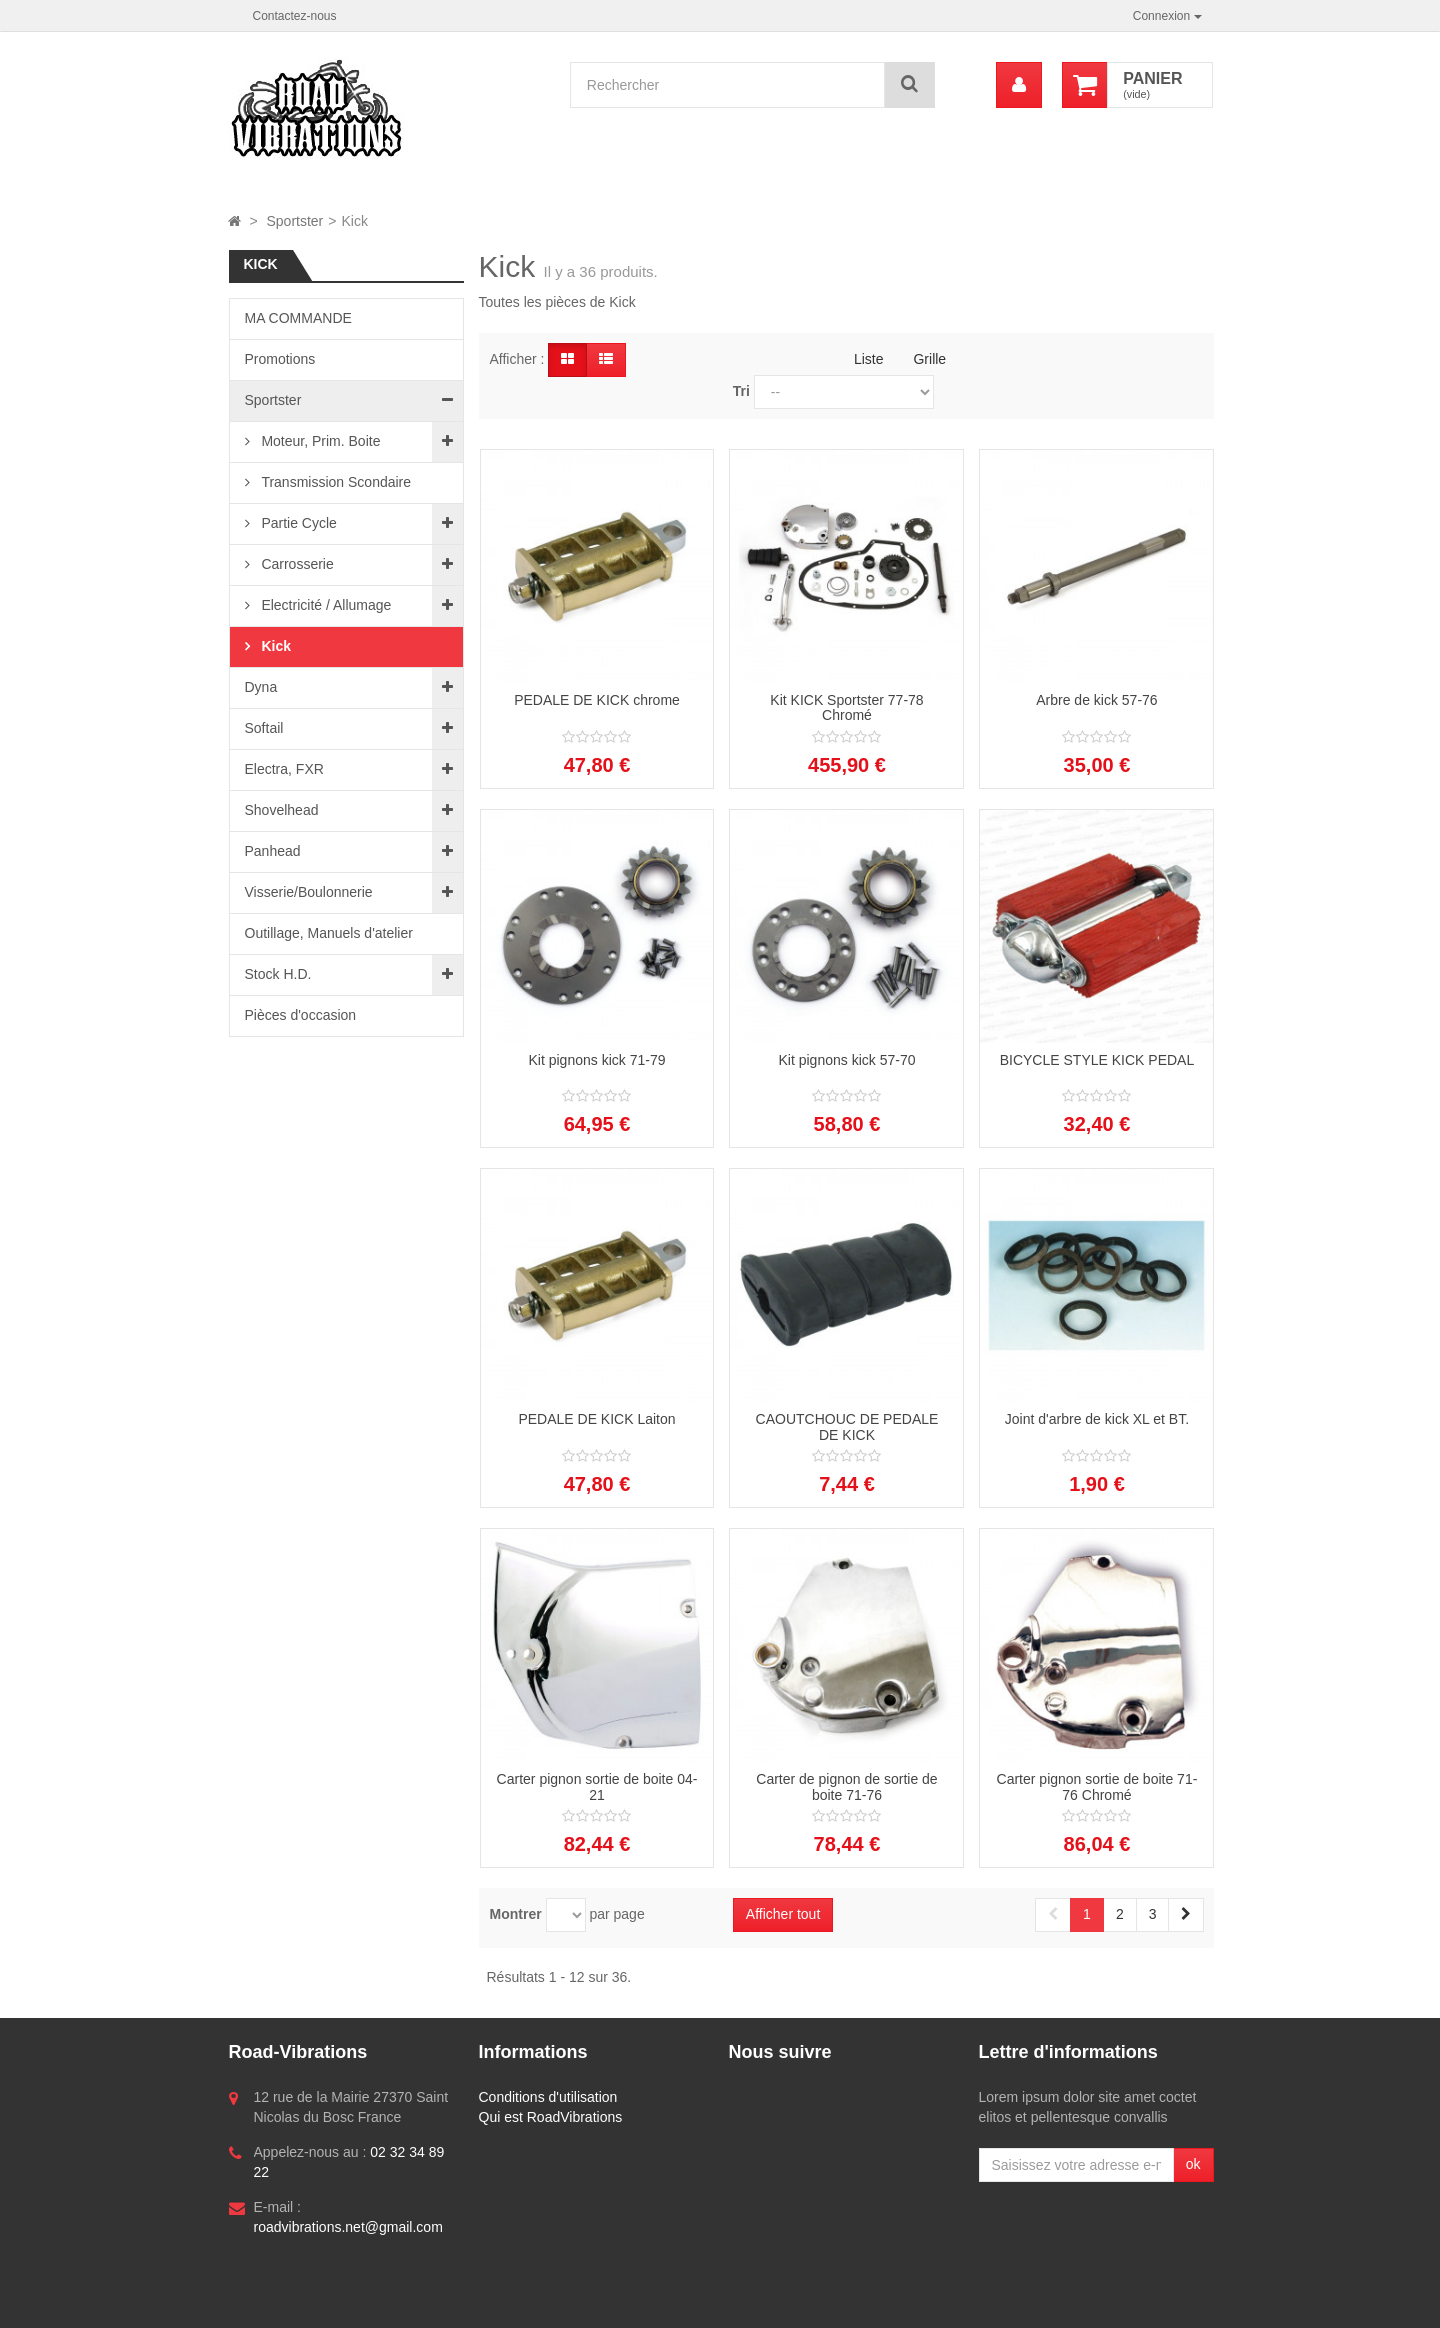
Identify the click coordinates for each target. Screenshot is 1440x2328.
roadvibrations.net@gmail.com (348, 2227)
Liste (869, 359)
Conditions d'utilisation (548, 2097)
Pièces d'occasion (301, 1015)
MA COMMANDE (298, 318)
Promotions (280, 359)
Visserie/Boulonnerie (309, 892)
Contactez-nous (295, 16)
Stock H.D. (278, 974)
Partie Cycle (297, 523)
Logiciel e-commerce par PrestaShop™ (366, 2303)
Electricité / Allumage (325, 605)
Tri (741, 391)
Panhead (273, 851)
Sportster (273, 400)
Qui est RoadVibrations (551, 2117)
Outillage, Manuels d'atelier (329, 933)
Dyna (261, 687)
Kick (274, 646)
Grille (929, 359)
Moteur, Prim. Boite (319, 441)
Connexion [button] (1167, 16)
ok (1193, 2164)
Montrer (516, 1914)
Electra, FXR (284, 769)
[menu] (1019, 85)
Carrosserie (296, 564)
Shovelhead (282, 810)
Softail (264, 728)
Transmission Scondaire (335, 482)
